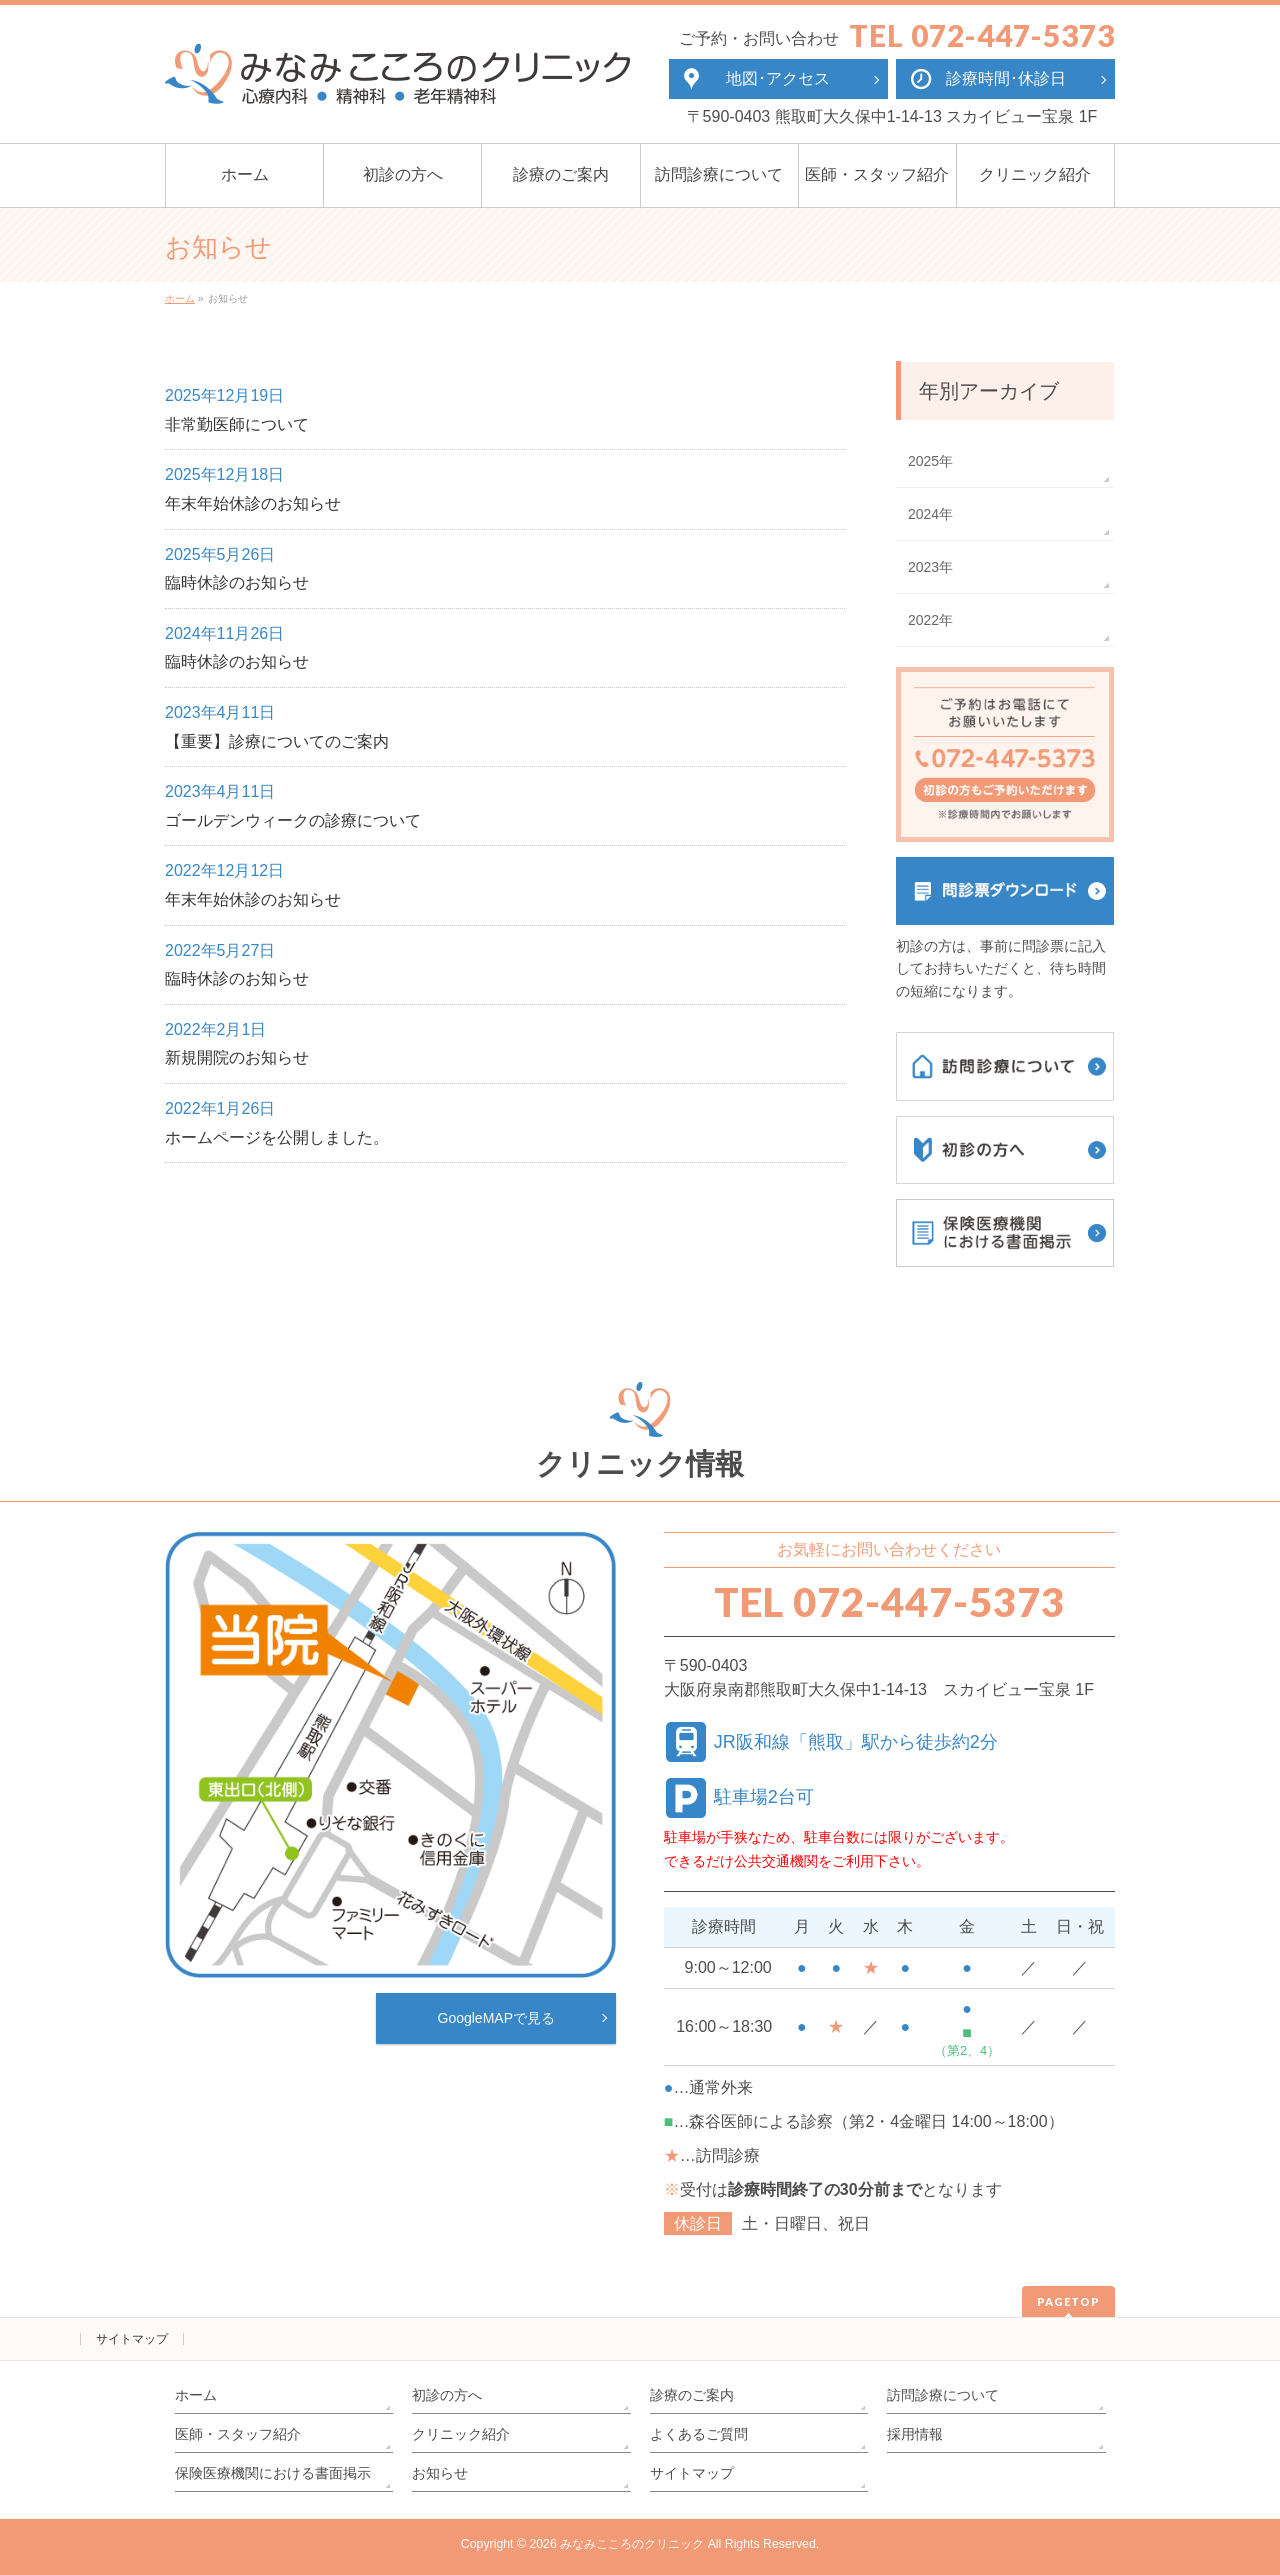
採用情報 (915, 2434)
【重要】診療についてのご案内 (277, 741)
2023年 (930, 567)
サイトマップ (132, 2339)
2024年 (930, 514)
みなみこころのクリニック (632, 2544)
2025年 (930, 461)
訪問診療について (943, 2395)
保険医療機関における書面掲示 (273, 2473)
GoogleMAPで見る (496, 2018)
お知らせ (440, 2473)
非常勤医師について (237, 424)
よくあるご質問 (699, 2434)
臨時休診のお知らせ (237, 582)
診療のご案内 (692, 2395)
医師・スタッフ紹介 (238, 2434)
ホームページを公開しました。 (277, 1137)
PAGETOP (1068, 2301)
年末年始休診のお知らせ (253, 503)
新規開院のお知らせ (237, 1057)
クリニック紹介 (461, 2434)
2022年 (930, 620)
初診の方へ (447, 2395)
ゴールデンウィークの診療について (293, 820)
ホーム (196, 2395)
